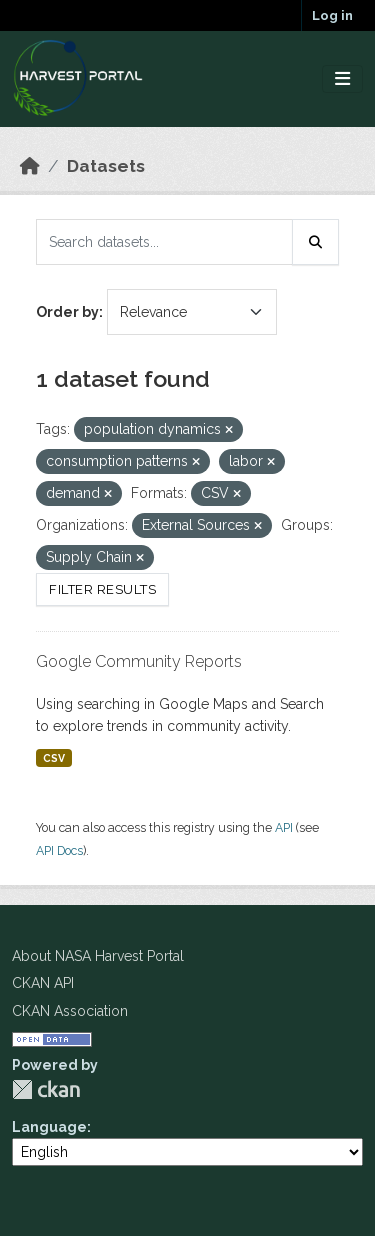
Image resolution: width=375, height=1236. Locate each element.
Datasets (106, 166)
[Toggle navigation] (342, 79)
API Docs (59, 850)
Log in (332, 15)
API (284, 827)
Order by (67, 312)
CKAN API (43, 983)
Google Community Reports (139, 661)
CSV (54, 758)
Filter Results (102, 589)
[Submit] (316, 242)
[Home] (30, 166)
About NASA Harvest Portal (98, 956)
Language (49, 1127)
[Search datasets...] (164, 242)
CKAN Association (70, 1011)
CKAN (46, 1089)
